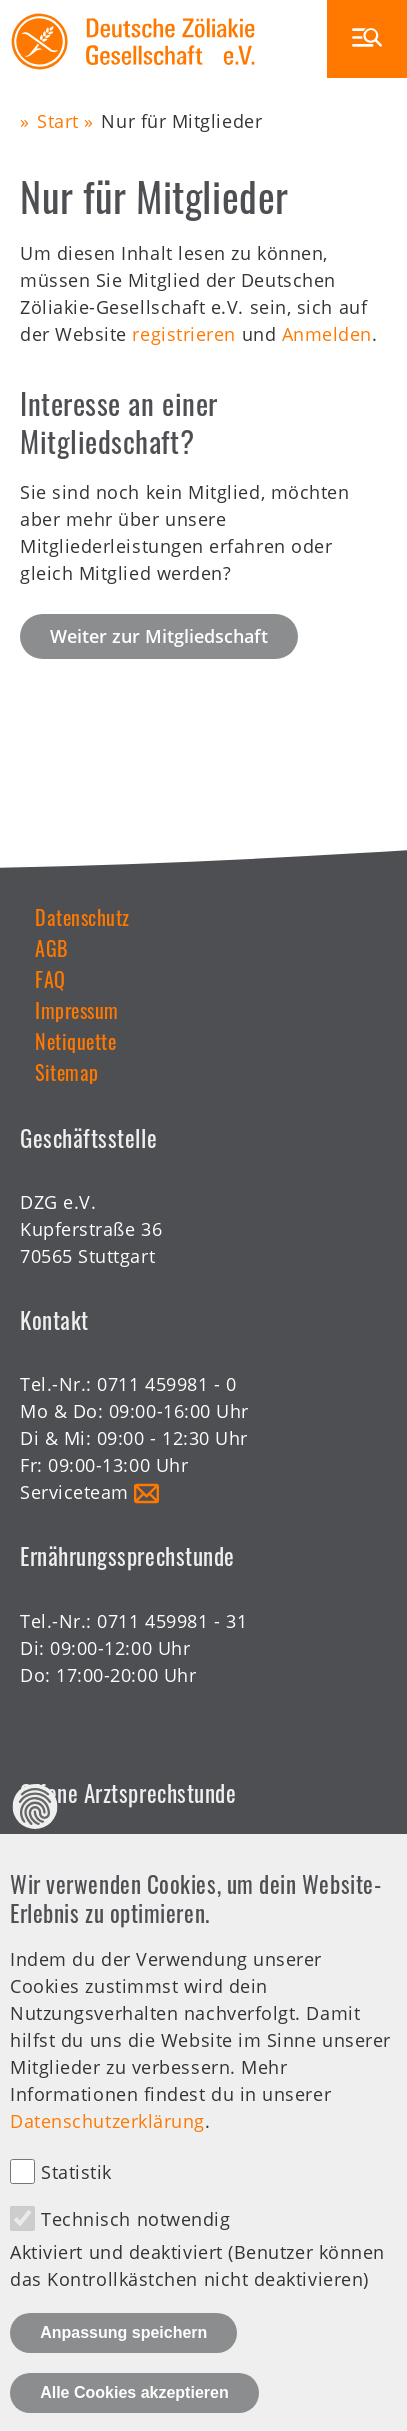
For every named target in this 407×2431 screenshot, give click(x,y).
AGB (51, 948)
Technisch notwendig (135, 2262)
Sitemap (67, 1072)
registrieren (183, 334)
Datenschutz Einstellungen (35, 1850)
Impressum (77, 1010)
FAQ (50, 979)
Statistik (76, 2215)
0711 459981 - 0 (166, 1384)
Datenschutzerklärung (107, 2165)
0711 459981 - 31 (172, 1621)
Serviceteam (74, 1492)
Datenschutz (82, 917)
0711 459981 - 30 (172, 1857)
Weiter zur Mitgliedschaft (159, 636)
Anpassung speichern (123, 2376)
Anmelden (327, 334)
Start (58, 121)
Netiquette (75, 1041)
